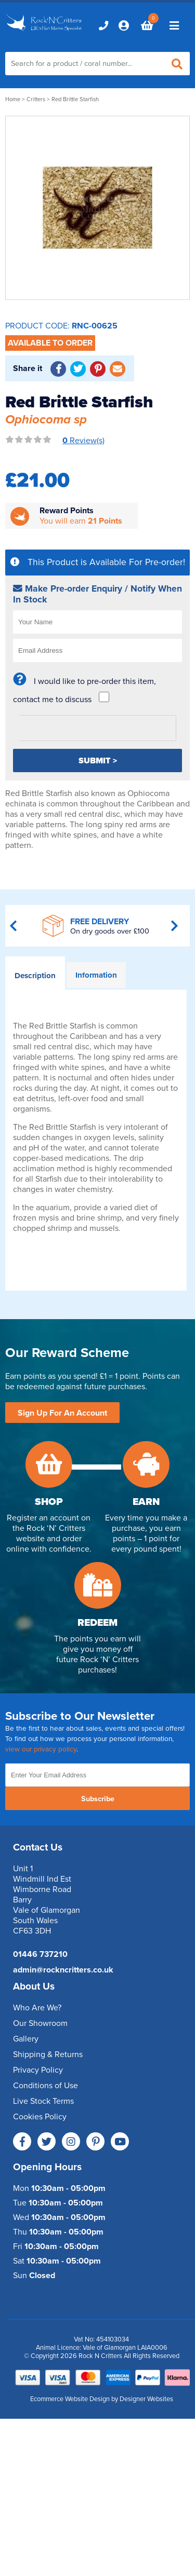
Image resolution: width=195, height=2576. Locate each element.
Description (35, 975)
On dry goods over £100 (109, 931)
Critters (36, 99)
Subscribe (97, 1798)
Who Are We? (37, 2008)
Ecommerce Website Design (70, 2399)
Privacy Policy (38, 2070)
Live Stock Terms (43, 2101)
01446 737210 (40, 1954)
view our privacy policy (40, 1749)
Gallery (25, 2039)
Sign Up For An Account (62, 1413)
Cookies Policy (40, 2117)
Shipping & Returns (48, 2054)
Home (12, 99)
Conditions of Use (45, 2085)
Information (96, 975)
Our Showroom (40, 2023)
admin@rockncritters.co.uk (63, 1970)
